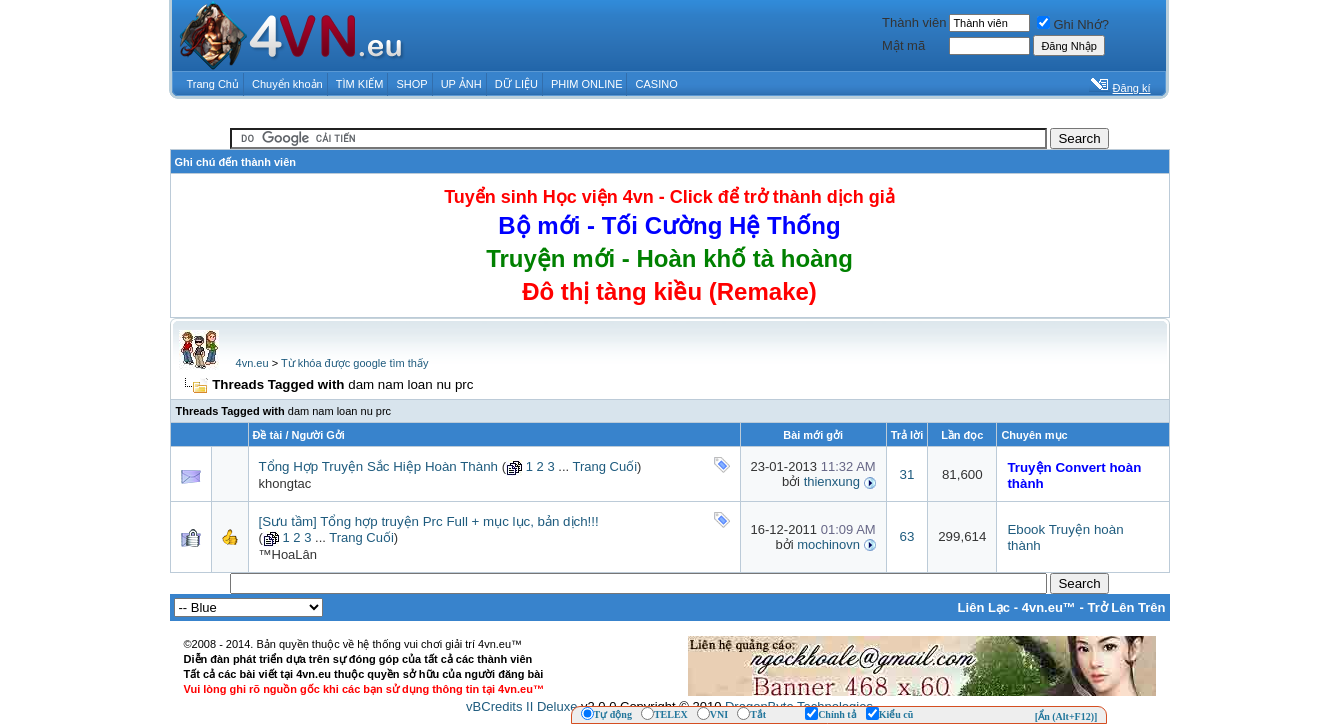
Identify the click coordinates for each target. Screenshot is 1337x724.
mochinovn (828, 544)
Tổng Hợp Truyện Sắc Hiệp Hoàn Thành (379, 466)
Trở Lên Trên (1126, 607)
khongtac (285, 483)
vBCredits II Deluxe (521, 706)
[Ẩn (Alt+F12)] (1066, 716)
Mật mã (903, 45)
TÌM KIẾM (360, 84)
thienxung (832, 481)
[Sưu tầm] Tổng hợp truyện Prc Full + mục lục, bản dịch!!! (429, 521)
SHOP (411, 84)
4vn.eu (252, 363)
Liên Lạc (984, 607)
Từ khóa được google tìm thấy (354, 363)
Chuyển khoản (287, 84)
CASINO (657, 84)
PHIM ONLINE (587, 84)
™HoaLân (288, 554)
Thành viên (914, 22)
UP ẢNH (461, 84)
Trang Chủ (213, 84)
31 (907, 474)
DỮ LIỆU (516, 84)
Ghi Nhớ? (1073, 24)
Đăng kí (1132, 88)
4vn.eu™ (1049, 607)
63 (907, 536)
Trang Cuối (604, 466)
